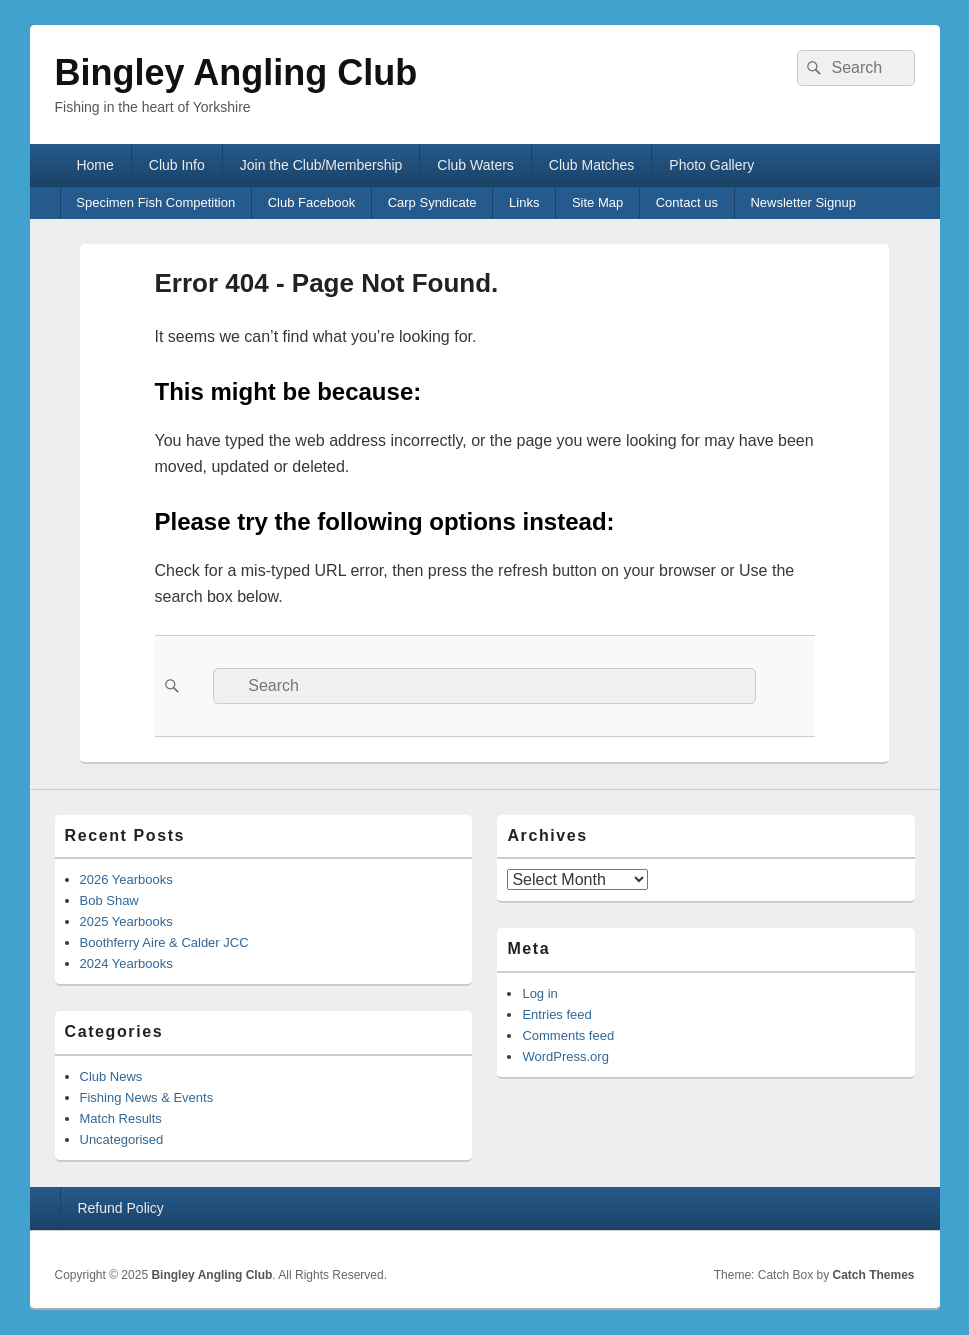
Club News (111, 1076)
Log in (539, 993)
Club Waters (475, 165)
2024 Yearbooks (126, 963)
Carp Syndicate (432, 202)
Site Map (597, 202)
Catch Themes (873, 1275)
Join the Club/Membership (321, 165)
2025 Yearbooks (126, 921)
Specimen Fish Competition (155, 202)
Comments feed (568, 1035)
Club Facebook (311, 202)
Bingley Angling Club (236, 72)
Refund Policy (120, 1208)
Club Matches (592, 165)
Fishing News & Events (147, 1097)
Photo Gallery (711, 165)
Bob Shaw (109, 900)
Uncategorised (122, 1139)
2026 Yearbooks (126, 879)
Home (94, 165)
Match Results (121, 1118)
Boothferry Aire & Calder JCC (164, 942)
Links (524, 202)
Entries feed (556, 1014)
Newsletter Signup (803, 202)
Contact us (687, 202)
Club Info (177, 165)
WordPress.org (565, 1056)
